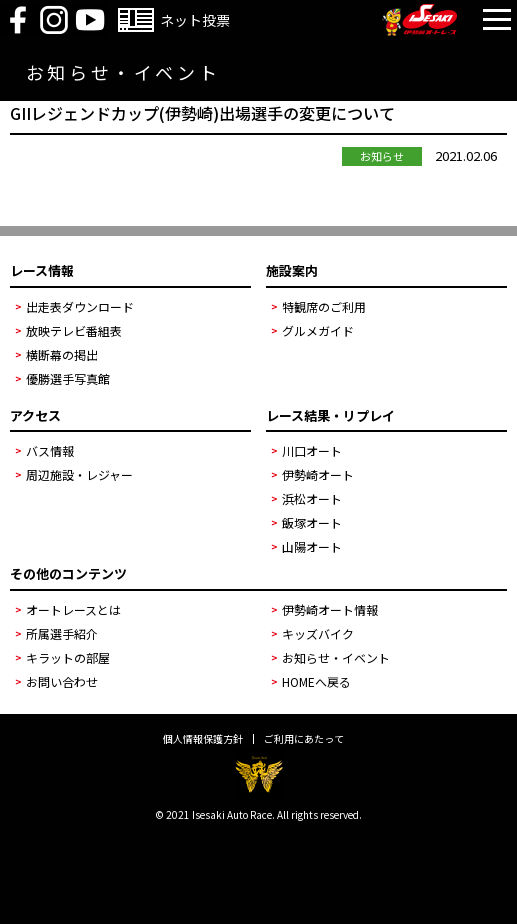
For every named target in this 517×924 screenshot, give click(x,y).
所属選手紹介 (62, 633)
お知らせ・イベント (336, 657)
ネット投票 (195, 20)
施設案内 (292, 270)
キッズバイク (318, 633)
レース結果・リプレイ (330, 415)
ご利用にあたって (304, 739)
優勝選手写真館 (68, 378)
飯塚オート (312, 522)
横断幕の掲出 (62, 354)
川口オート (312, 450)
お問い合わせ (62, 681)
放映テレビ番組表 (74, 330)
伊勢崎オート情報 (330, 609)
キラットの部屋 (68, 657)
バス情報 (50, 450)
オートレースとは (73, 609)
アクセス (35, 415)
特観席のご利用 (324, 306)
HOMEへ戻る (316, 681)
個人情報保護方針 (203, 739)
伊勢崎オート (318, 474)
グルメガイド (318, 330)
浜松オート (312, 498)
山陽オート (312, 546)
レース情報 (42, 270)
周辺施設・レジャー (79, 474)
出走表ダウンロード (80, 306)
